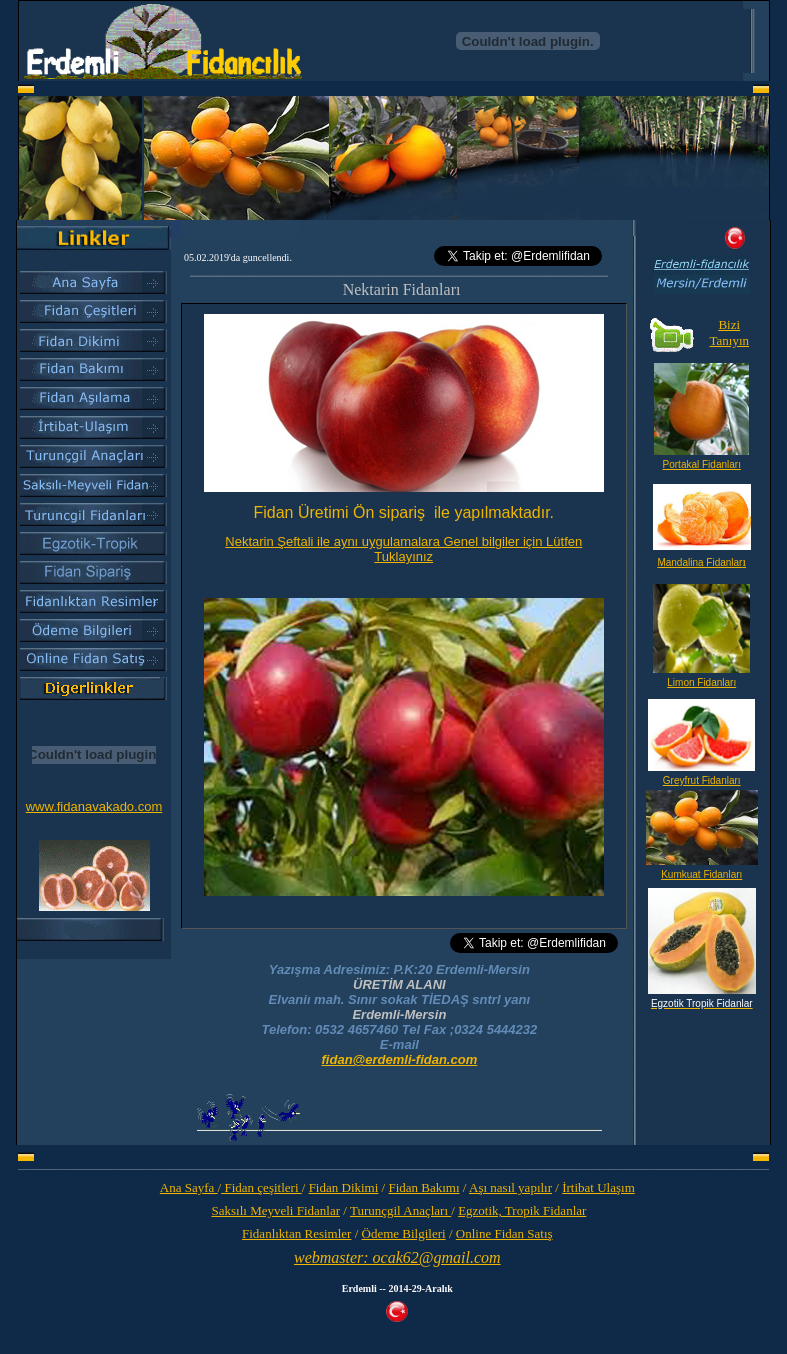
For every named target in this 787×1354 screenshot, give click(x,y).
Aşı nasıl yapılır (510, 1187)
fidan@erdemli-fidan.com (400, 1059)
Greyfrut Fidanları (702, 780)
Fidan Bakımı (423, 1187)
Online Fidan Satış (504, 1233)
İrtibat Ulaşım (598, 1187)
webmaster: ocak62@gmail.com (397, 1257)
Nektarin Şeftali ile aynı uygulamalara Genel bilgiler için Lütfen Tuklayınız (403, 549)
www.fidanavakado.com (94, 806)
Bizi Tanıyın (729, 332)
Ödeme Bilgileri (404, 1233)
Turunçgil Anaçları (400, 1210)
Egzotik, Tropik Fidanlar (522, 1210)
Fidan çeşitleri (261, 1187)
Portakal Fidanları (702, 464)
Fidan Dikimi (344, 1187)
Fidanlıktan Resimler (296, 1233)
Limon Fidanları (701, 682)
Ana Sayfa (189, 1187)
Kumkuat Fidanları (701, 874)
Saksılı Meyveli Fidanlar (275, 1210)
